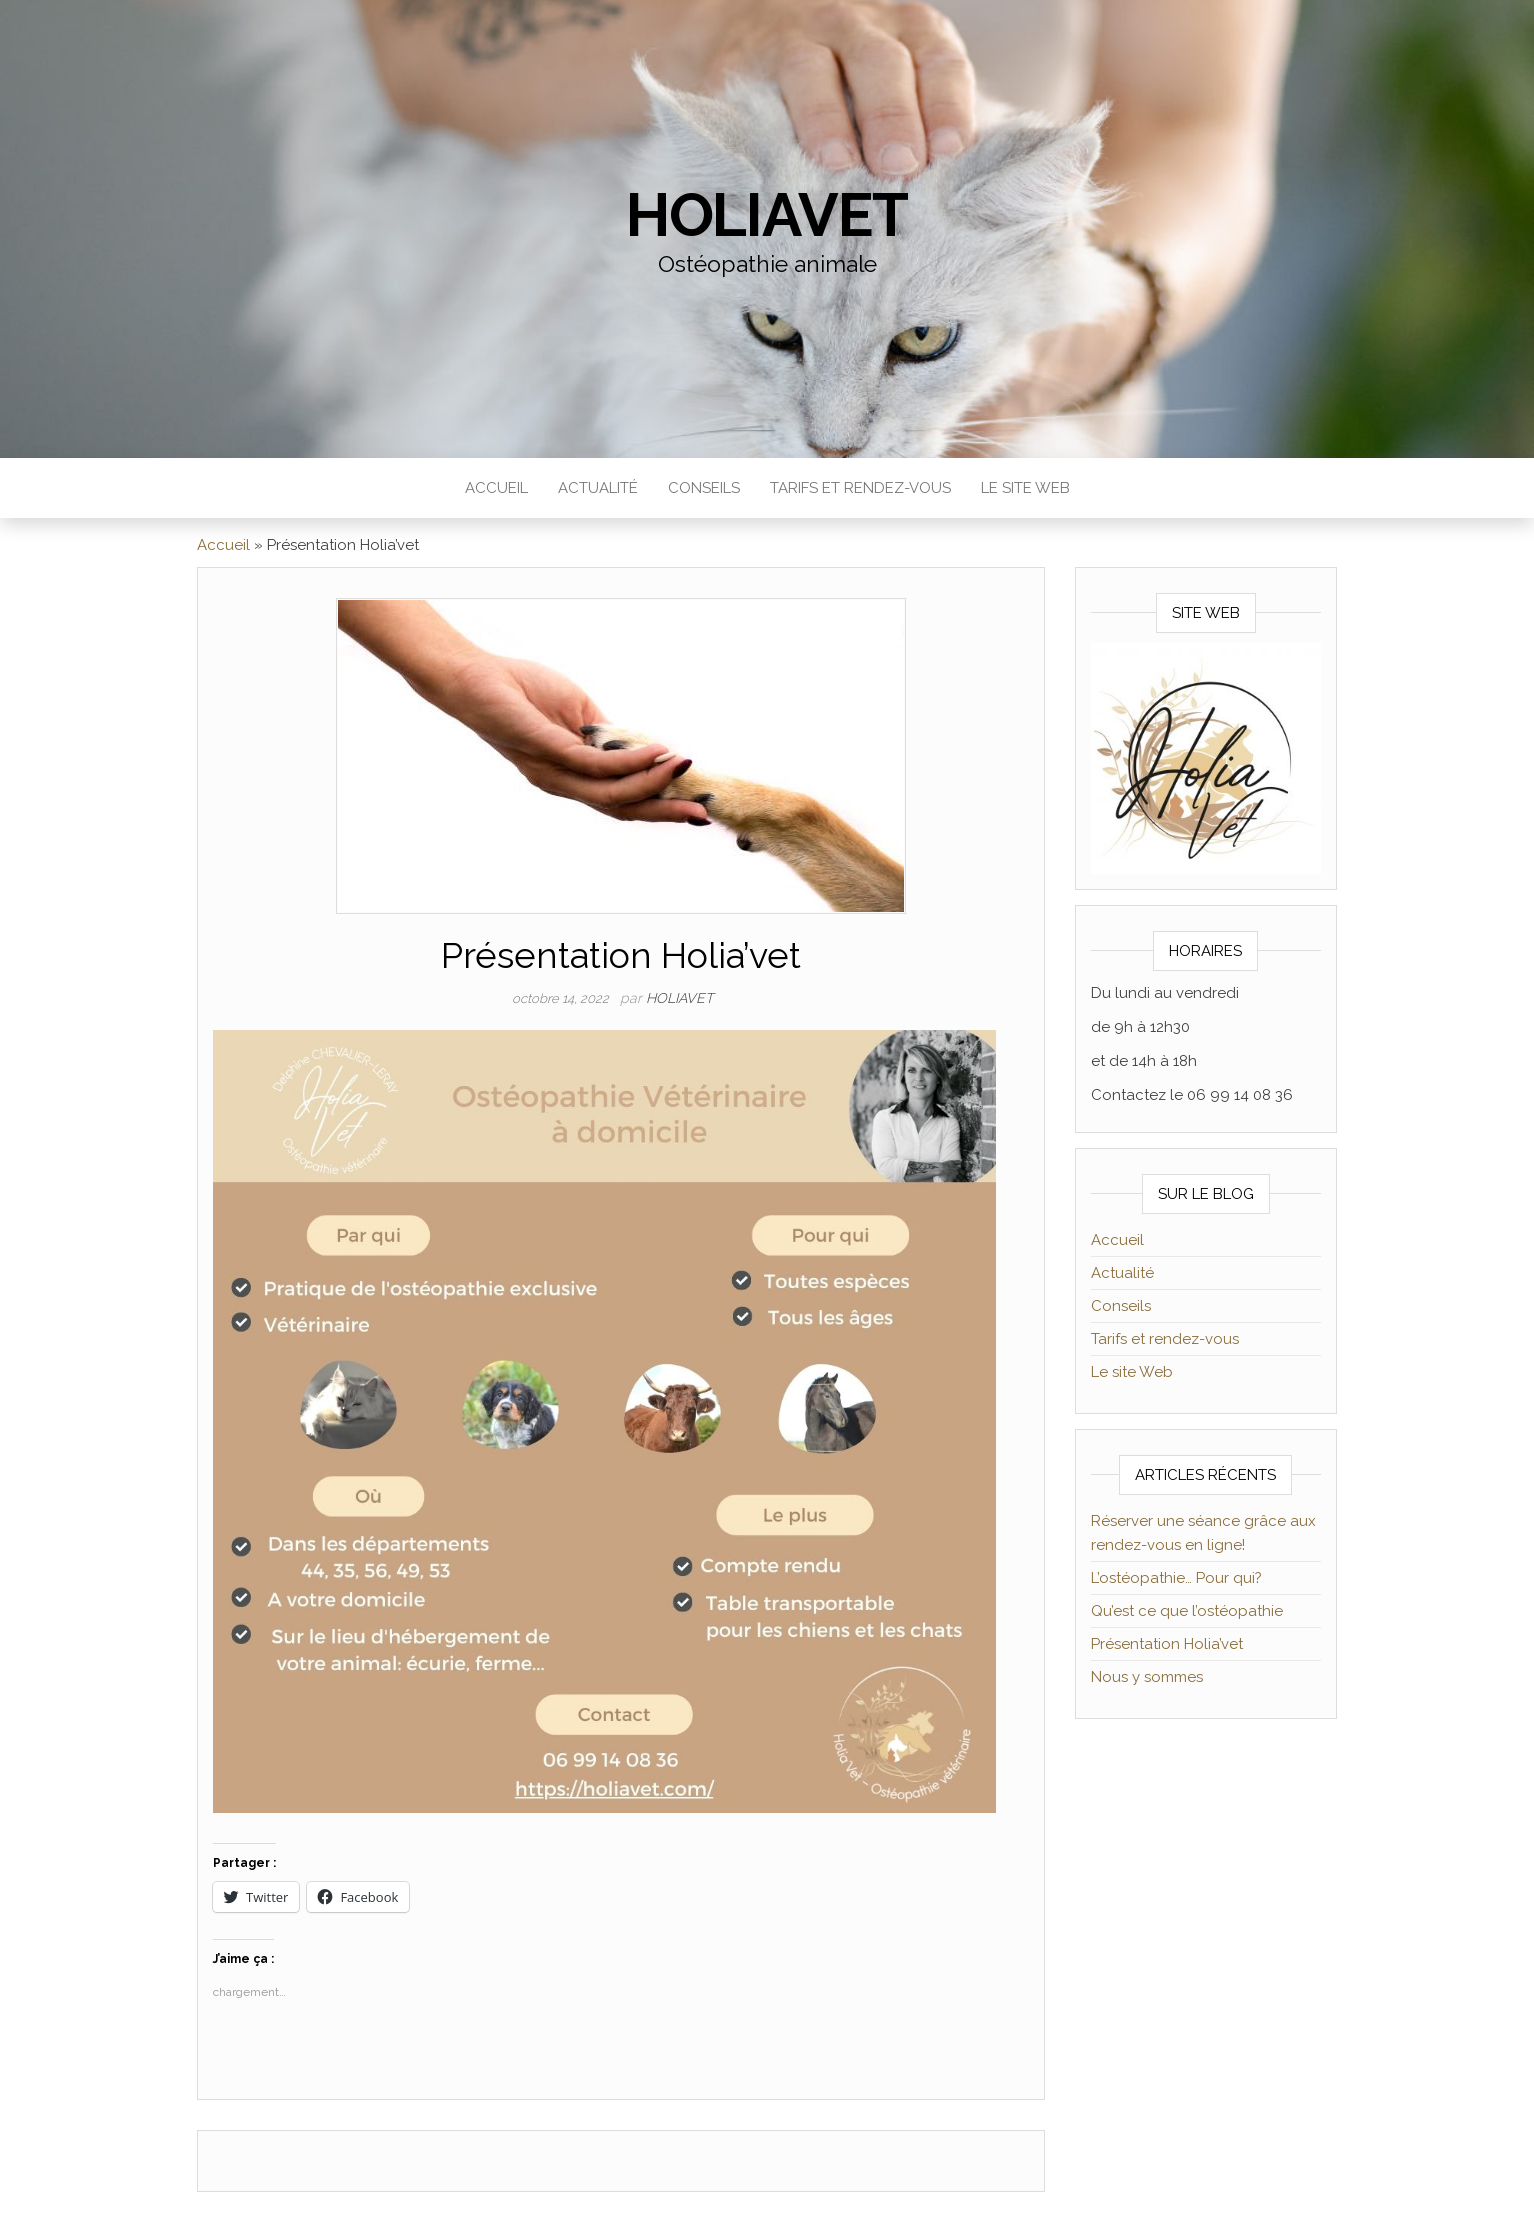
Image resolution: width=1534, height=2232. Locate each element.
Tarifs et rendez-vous (860, 488)
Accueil (496, 488)
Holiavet (767, 215)
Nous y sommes (1147, 1677)
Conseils (704, 488)
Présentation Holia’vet (1167, 1644)
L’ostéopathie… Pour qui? (1176, 1578)
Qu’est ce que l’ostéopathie (1187, 1611)
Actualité (598, 488)
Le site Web (1025, 488)
